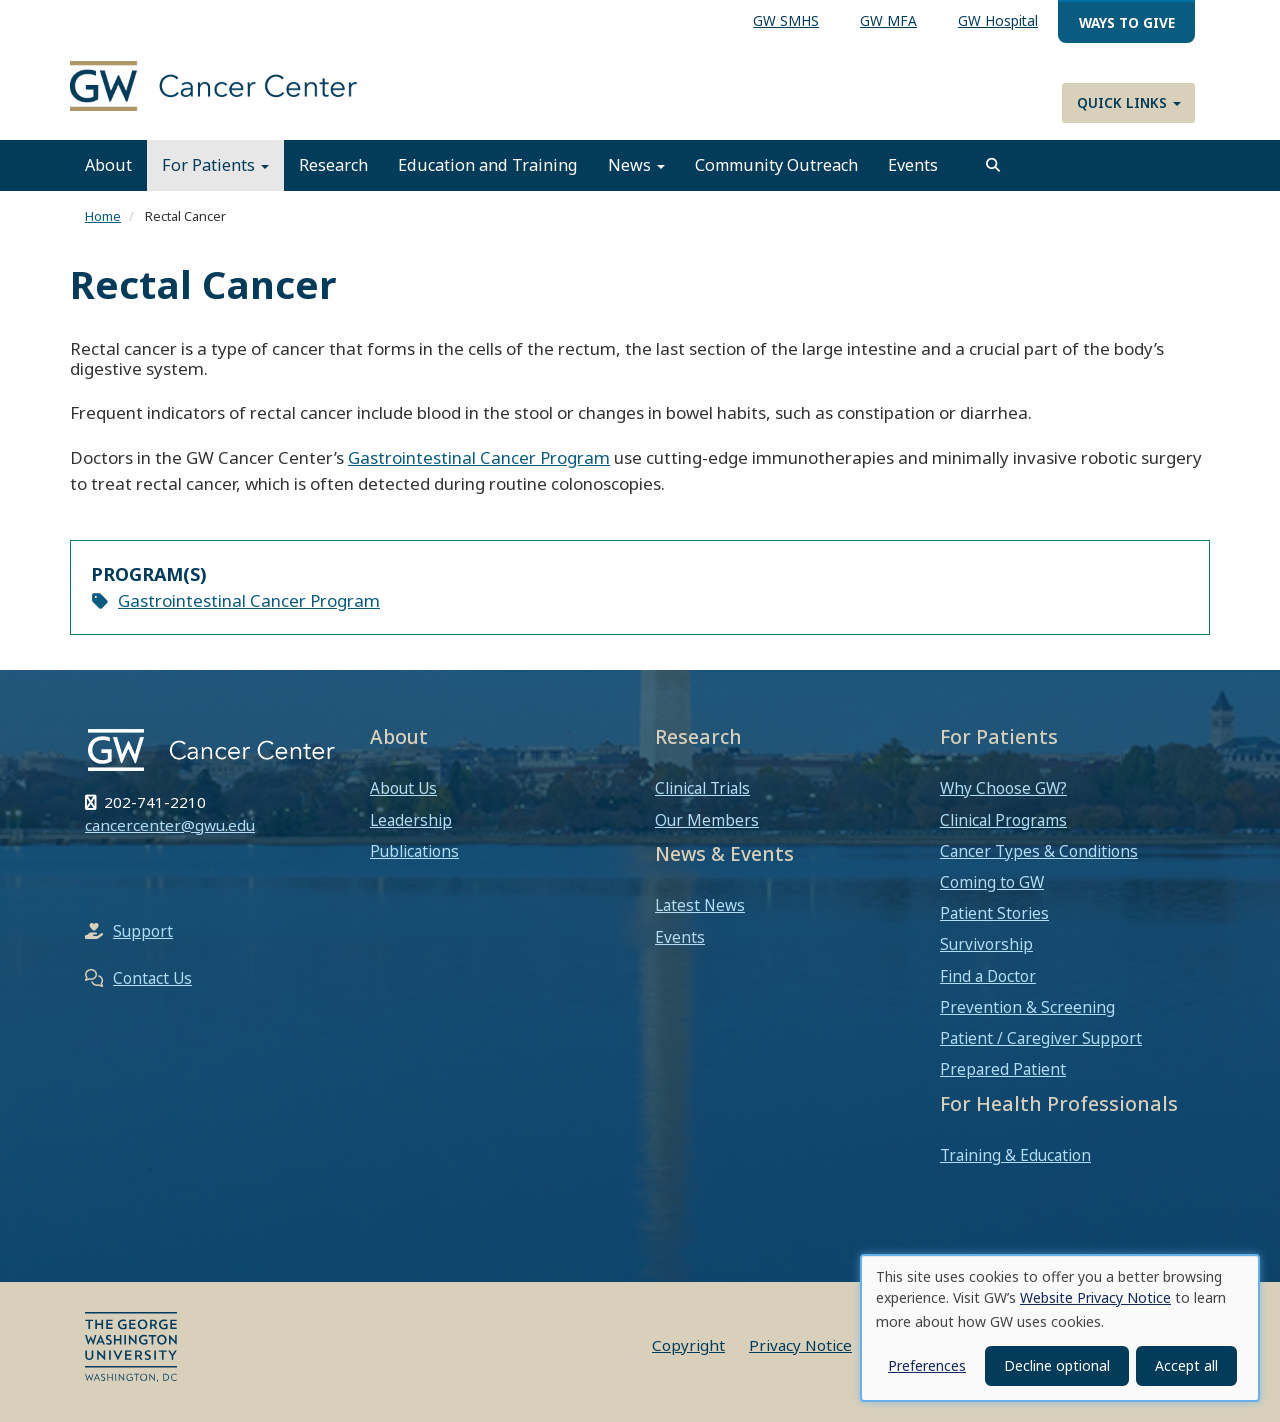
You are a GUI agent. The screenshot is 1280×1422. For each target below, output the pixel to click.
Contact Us (152, 978)
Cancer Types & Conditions (1039, 851)
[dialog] (1060, 1328)
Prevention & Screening (1027, 1007)
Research (333, 165)
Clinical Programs (1003, 820)
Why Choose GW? (1003, 788)
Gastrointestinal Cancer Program (479, 457)
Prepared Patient (1003, 1069)
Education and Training (488, 165)
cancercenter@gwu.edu (170, 825)
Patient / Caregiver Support (1041, 1038)
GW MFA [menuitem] (888, 20)
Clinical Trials (702, 788)
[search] (993, 165)
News (636, 165)
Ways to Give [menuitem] (1127, 22)
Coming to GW (992, 882)
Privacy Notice (800, 1345)
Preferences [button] (927, 1365)
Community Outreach (776, 165)
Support (143, 931)
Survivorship (986, 944)
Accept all (1186, 1365)
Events (913, 165)
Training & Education (1015, 1155)
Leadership (411, 820)
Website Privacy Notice (1095, 1297)
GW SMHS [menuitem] (786, 20)
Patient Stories (994, 913)
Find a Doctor (988, 976)
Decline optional (1057, 1365)
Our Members (707, 820)
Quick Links (1129, 102)
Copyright (688, 1345)
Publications (414, 851)
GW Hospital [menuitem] (998, 20)
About (108, 165)
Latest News (700, 905)
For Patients (215, 165)
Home (103, 216)
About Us (403, 788)
